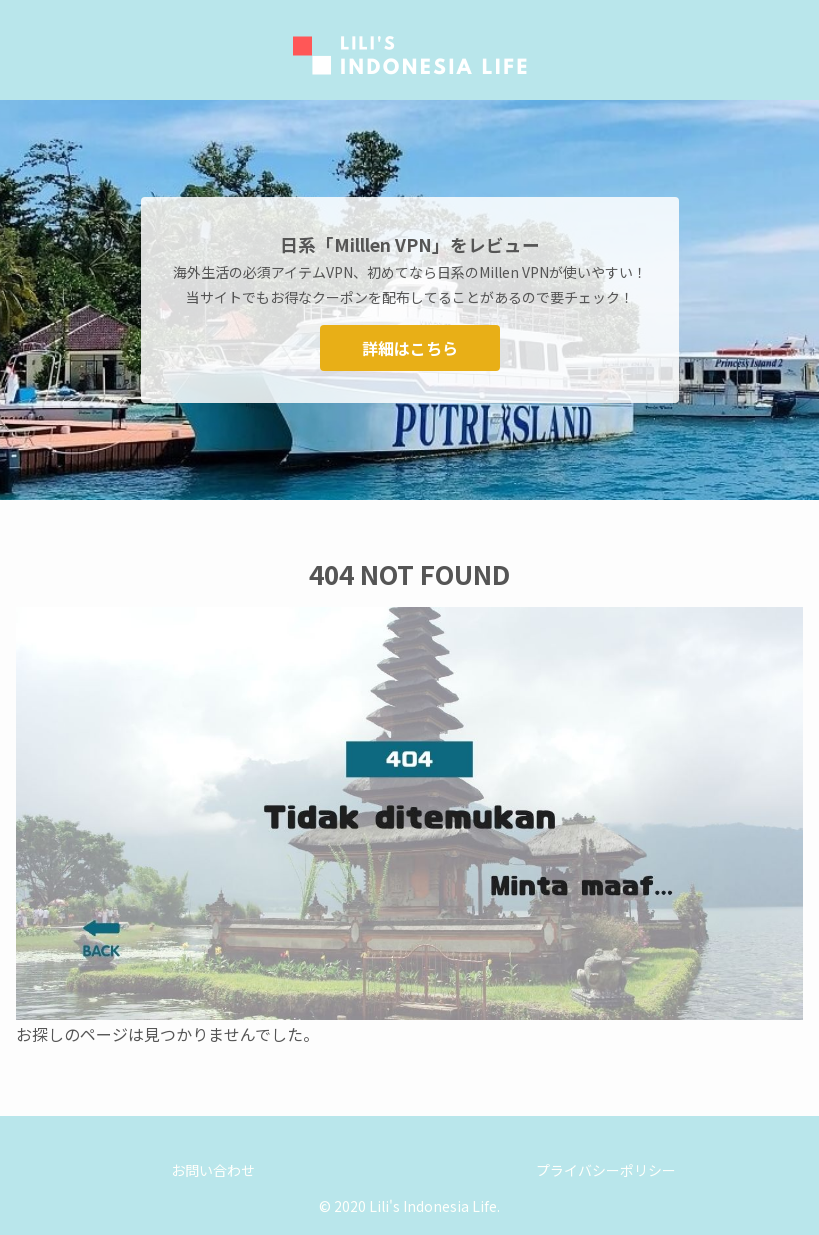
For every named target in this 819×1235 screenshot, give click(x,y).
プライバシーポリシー (606, 1170)
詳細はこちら (410, 348)
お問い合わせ (213, 1170)
